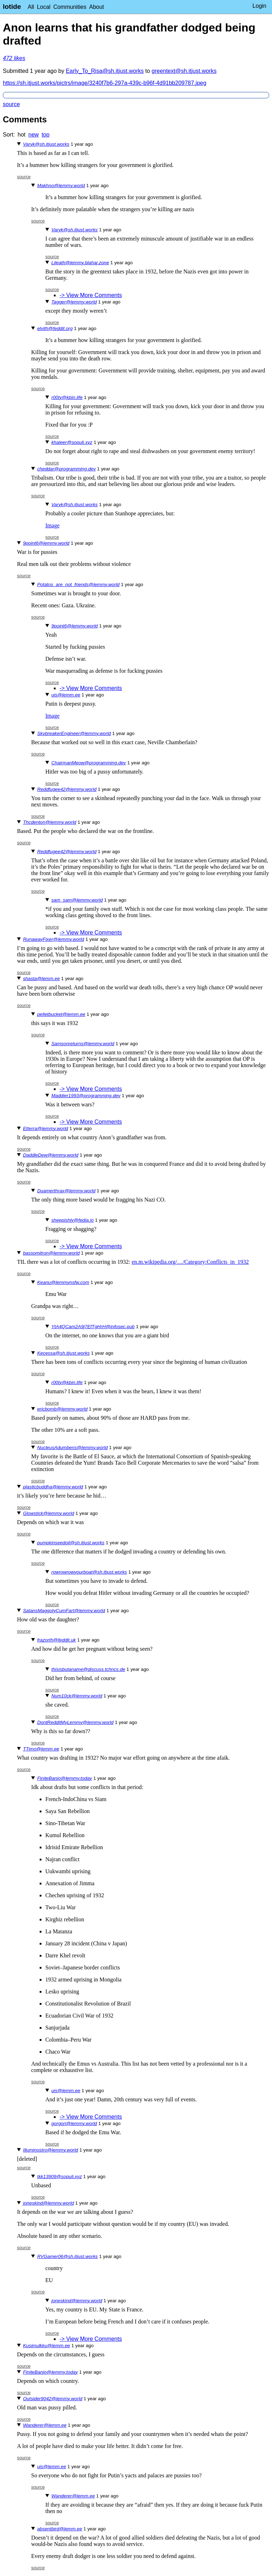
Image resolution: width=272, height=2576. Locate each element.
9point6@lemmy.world (46, 543)
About (96, 7)
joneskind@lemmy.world (48, 2203)
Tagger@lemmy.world (74, 302)
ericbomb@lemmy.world (62, 1409)
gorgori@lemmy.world (74, 2123)
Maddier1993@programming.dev (85, 1095)
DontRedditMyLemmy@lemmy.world (75, 1722)
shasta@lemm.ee (41, 978)
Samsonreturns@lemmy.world (82, 1043)
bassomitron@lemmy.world (51, 1253)
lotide (12, 6)
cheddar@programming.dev (66, 468)
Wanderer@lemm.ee (45, 2425)
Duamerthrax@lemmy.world (66, 1190)
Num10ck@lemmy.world (76, 1695)
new (33, 135)
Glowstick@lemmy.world (48, 1513)
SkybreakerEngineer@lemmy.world (74, 733)
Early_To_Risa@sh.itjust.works (105, 71)
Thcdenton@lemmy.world (49, 822)
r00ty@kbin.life (67, 397)
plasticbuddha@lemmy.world (53, 1486)
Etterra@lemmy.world (45, 1128)
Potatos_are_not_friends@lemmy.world (78, 584)
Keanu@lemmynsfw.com (63, 1282)
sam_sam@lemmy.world (77, 900)
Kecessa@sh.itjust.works (63, 1353)
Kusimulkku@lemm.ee (46, 2345)
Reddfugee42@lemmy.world (66, 789)
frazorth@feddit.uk (56, 1640)
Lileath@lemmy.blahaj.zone (80, 262)
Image (52, 525)
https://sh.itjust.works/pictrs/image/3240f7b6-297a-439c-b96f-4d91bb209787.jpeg (104, 83)
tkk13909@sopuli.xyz (59, 2176)
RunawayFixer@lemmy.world (53, 939)
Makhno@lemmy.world (61, 185)
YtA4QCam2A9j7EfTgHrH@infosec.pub (93, 1326)
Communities (69, 7)
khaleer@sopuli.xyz (71, 442)
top (45, 135)
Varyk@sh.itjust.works (46, 144)
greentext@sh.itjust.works (184, 71)
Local (43, 7)
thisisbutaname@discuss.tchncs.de (88, 1669)
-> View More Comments (91, 295)
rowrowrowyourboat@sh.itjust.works (89, 1572)
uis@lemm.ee (65, 694)
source (11, 104)
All (31, 7)
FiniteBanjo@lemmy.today (64, 1778)
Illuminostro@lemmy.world (50, 2150)
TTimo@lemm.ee (41, 1749)
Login (259, 6)
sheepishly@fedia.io (72, 1220)
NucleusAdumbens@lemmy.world (72, 1447)
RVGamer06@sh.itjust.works (67, 2256)
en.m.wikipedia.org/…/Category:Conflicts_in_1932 (190, 1262)
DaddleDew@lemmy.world (50, 1155)
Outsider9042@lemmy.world (52, 2398)
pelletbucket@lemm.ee (61, 1014)
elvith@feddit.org (55, 328)
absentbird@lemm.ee (59, 2528)
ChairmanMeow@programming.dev (88, 762)
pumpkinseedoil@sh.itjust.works (70, 1542)
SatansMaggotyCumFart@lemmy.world (64, 1610)
